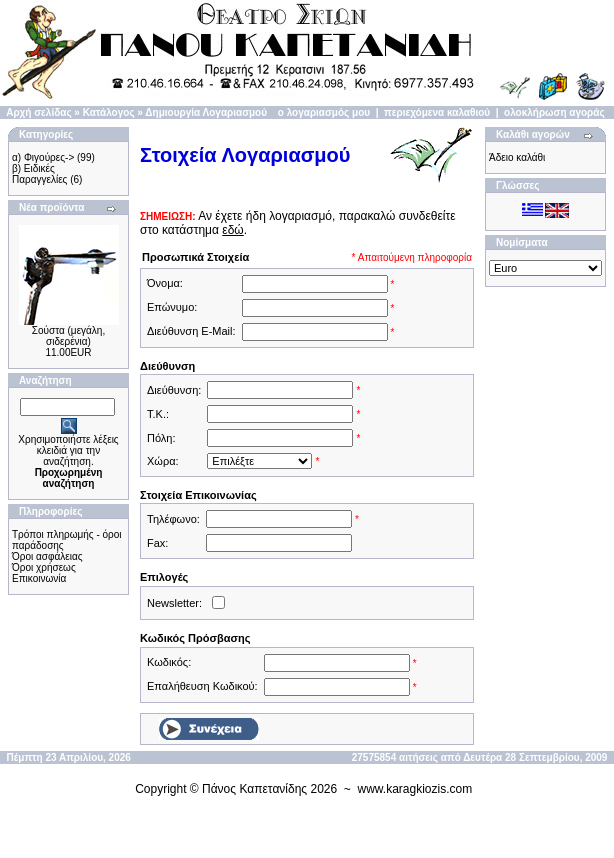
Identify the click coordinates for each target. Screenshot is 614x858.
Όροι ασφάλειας (47, 556)
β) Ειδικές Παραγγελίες (39, 174)
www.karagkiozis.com (415, 789)
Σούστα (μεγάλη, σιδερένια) (68, 336)
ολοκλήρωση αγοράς (554, 112)
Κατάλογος (109, 112)
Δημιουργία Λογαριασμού (206, 112)
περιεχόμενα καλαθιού (437, 112)
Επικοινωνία (39, 578)
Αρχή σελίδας (38, 112)
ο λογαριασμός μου (324, 112)
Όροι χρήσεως (44, 567)
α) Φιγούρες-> (43, 157)
